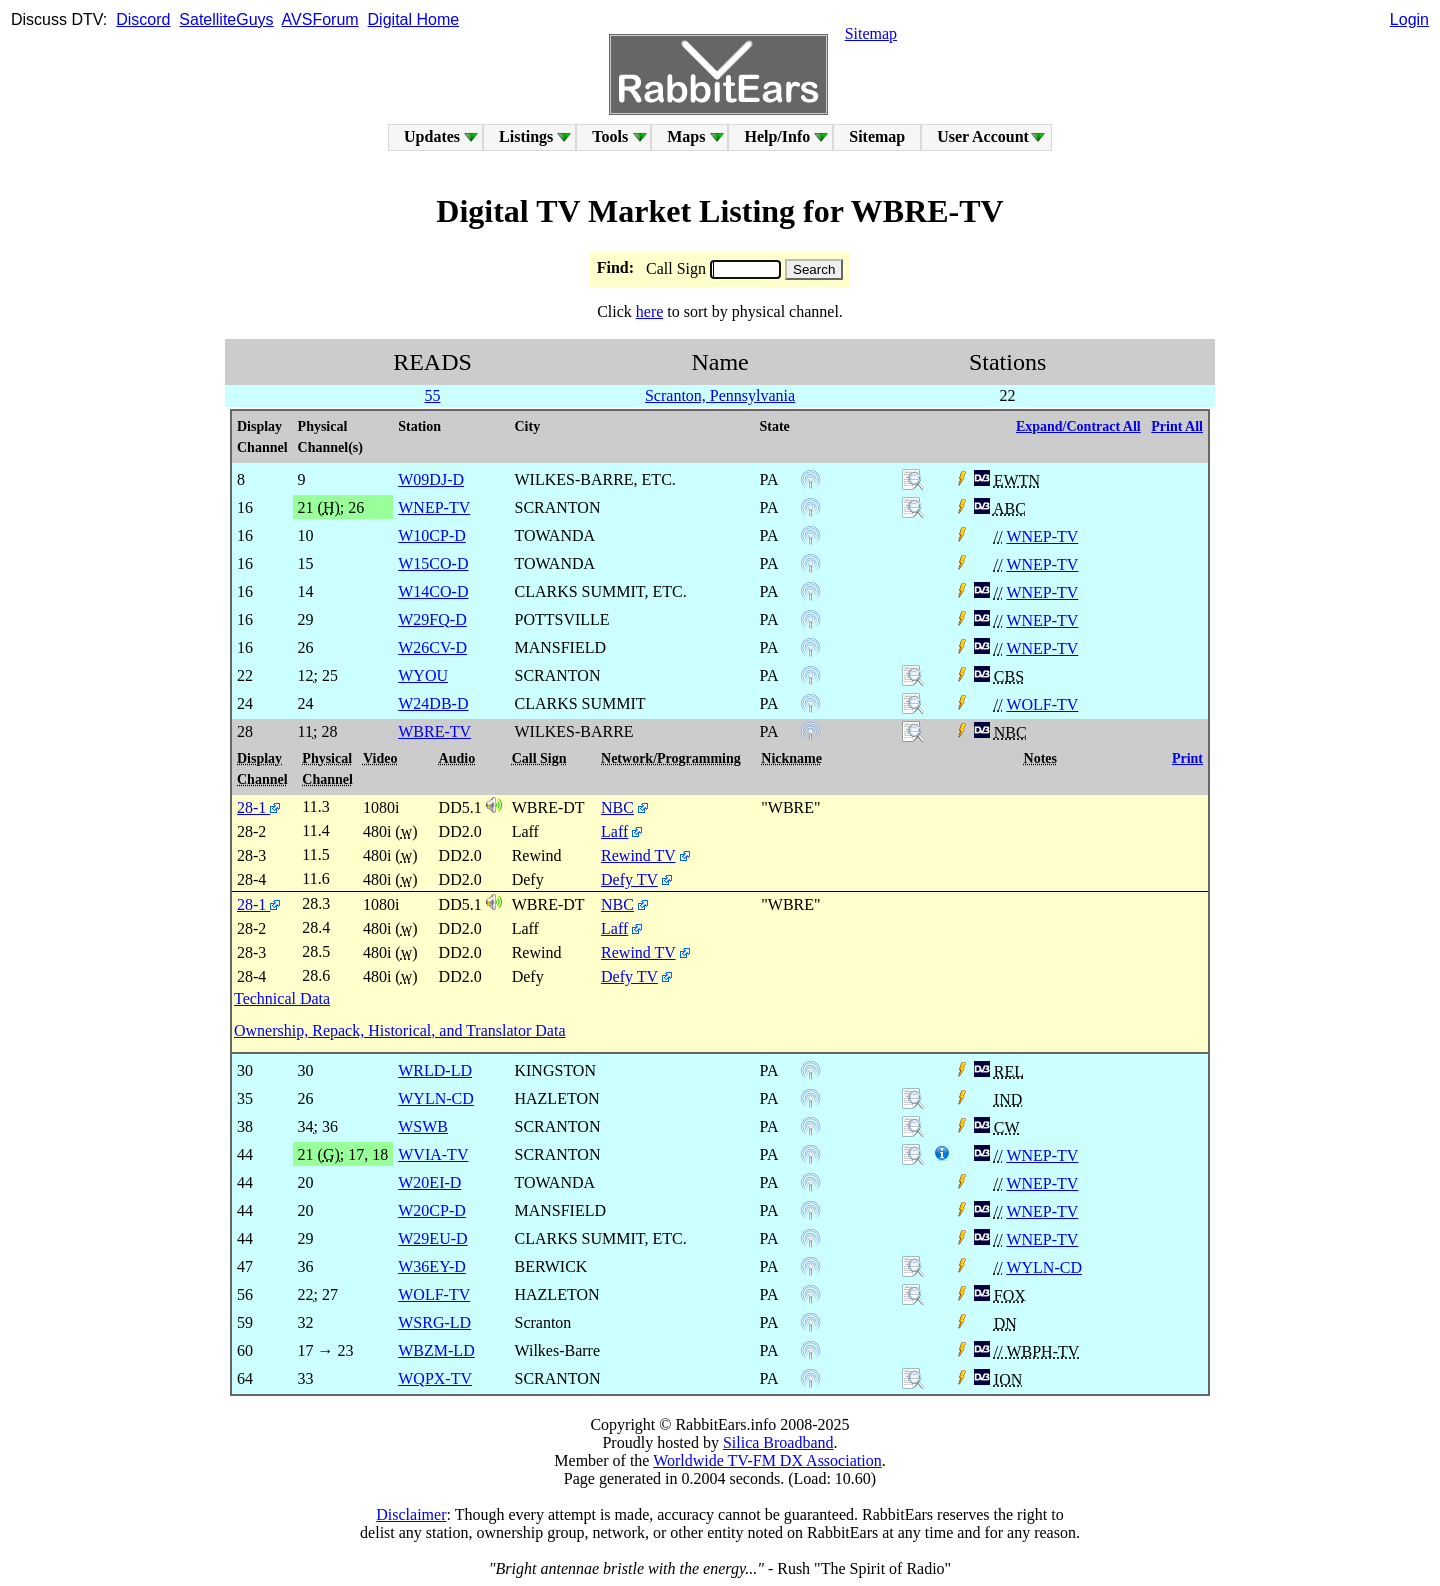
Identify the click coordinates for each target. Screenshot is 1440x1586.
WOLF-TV (1042, 704)
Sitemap (871, 33)
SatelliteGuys (226, 19)
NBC (617, 807)
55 (432, 395)
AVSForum (320, 19)
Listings (526, 136)
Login (1409, 19)
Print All (1177, 426)
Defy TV (629, 879)
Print (1187, 758)
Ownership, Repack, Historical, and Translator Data (399, 1030)
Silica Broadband (778, 1442)
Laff (614, 831)
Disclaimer (411, 1514)
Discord (143, 19)
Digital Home (414, 19)
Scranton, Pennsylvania (720, 395)
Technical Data (282, 998)
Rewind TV (638, 855)
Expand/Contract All (1078, 426)
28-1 (258, 807)
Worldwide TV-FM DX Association (767, 1460)
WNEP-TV (1042, 536)
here (650, 311)
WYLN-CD (1044, 1267)
